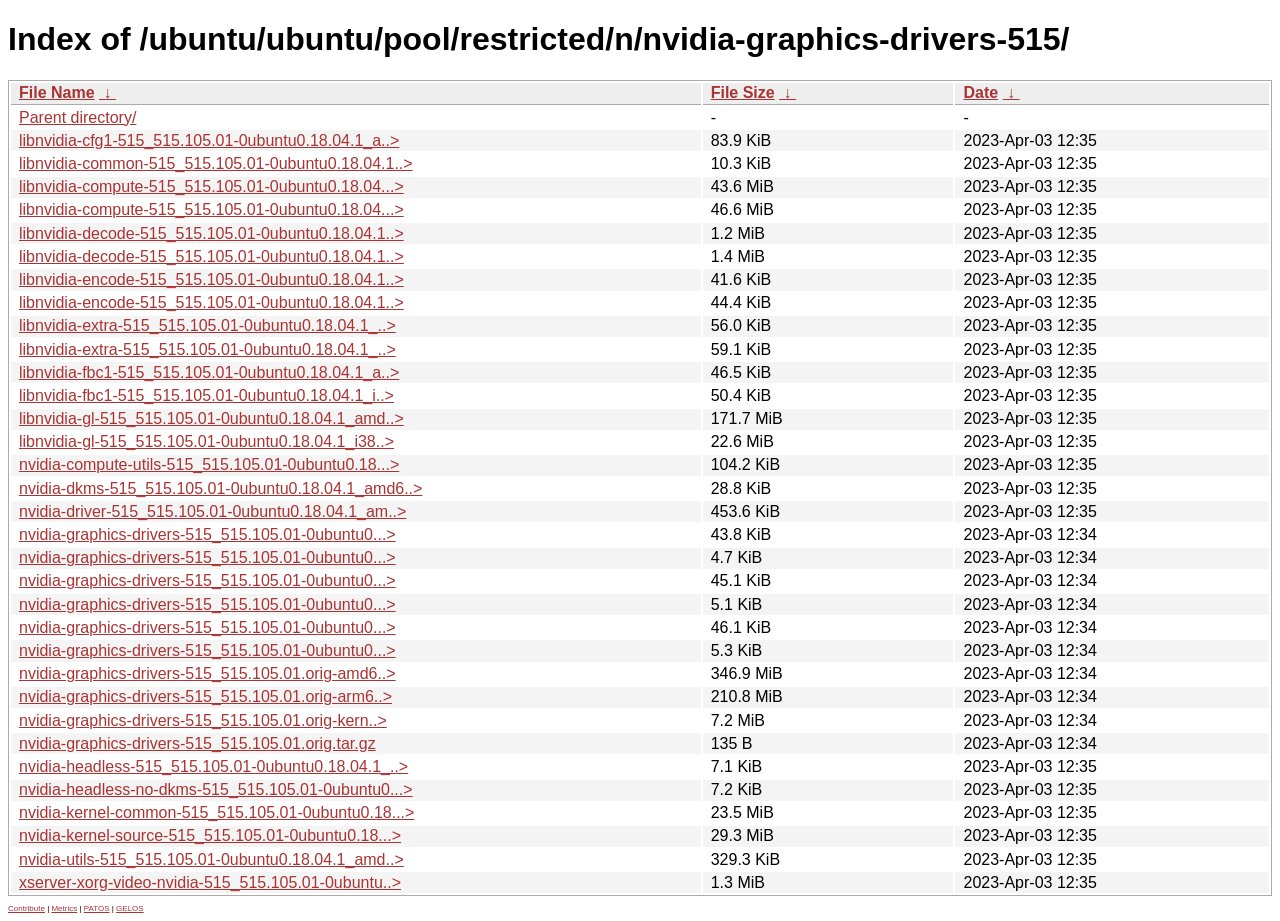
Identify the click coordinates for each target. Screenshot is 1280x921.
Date (980, 92)
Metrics (64, 908)
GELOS (130, 908)
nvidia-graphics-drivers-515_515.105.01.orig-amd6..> (207, 673)
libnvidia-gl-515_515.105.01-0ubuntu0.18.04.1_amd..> (211, 418)
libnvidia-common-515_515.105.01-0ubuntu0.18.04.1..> (216, 163)
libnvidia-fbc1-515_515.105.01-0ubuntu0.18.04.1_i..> (206, 395)
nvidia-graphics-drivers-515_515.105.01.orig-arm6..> (205, 696)
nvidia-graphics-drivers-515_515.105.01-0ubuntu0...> (207, 534)
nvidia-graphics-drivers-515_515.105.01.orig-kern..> (203, 720)
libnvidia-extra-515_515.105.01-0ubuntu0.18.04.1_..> (207, 325)
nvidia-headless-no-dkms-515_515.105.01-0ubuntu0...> (216, 789)
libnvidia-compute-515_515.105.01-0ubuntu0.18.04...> (211, 186)
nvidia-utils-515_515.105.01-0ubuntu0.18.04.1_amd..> (211, 859)
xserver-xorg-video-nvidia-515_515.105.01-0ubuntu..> (210, 882)
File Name (57, 92)
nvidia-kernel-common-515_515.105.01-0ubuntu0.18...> (216, 812)
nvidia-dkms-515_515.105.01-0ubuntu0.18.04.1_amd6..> (220, 488)
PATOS (97, 908)
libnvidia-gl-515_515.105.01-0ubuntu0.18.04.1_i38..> (206, 441)
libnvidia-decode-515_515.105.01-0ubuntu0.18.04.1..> (211, 233)
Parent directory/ (77, 117)
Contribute (26, 908)
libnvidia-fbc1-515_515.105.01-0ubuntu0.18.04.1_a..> (209, 372)
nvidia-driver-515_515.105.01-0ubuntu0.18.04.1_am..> (212, 511)
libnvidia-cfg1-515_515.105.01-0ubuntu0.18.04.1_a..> (209, 140)
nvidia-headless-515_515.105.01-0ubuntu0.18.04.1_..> (213, 766)
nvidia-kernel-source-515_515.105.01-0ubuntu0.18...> (210, 835)
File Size (743, 92)
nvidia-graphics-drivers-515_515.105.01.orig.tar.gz (197, 743)
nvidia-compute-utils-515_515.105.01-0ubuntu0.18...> (209, 464)
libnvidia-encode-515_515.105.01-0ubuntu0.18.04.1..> (211, 279)
